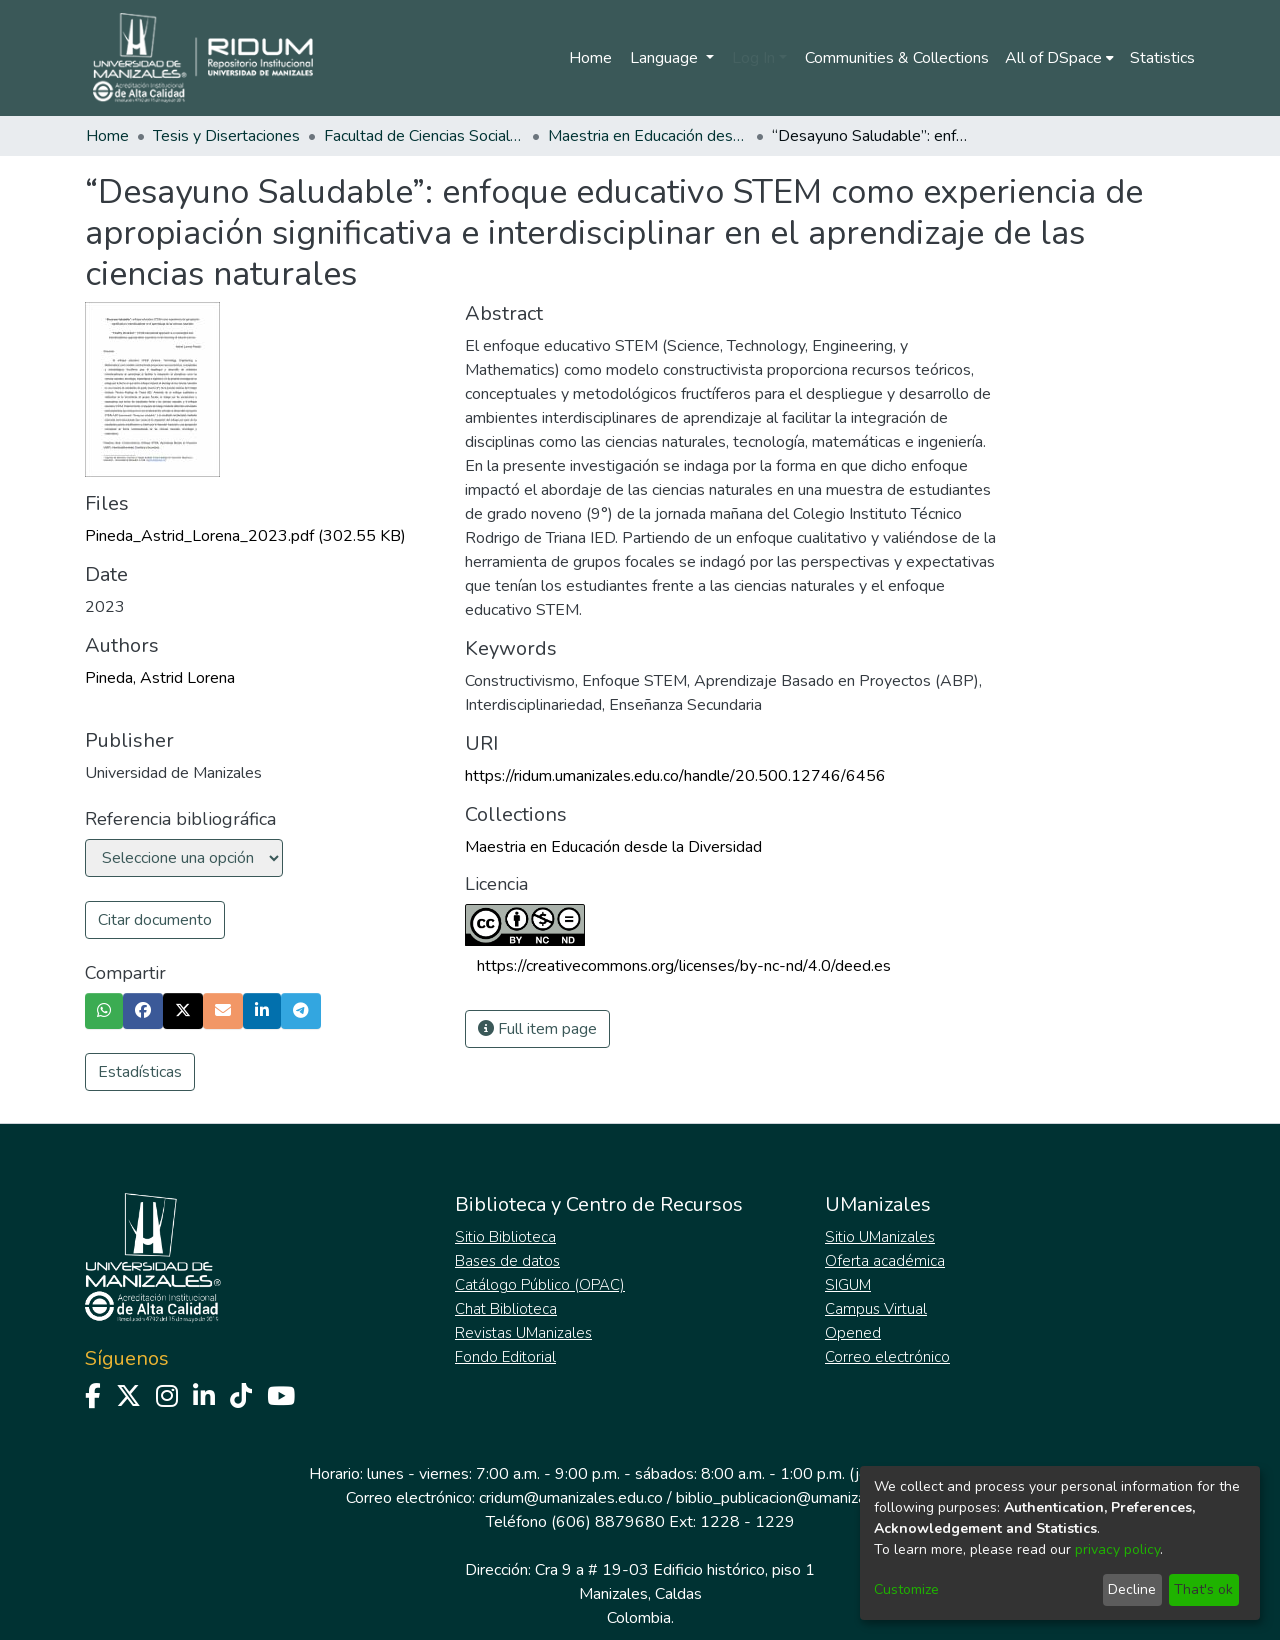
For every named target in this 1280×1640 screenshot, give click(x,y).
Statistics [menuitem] (1162, 58)
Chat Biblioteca (506, 1309)
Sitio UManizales (880, 1237)
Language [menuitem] (666, 58)
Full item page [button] (537, 1029)
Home (590, 58)
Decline (1132, 1589)
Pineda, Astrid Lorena (160, 678)
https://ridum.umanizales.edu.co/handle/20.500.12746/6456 (675, 776)
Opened (853, 1333)
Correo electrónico (887, 1357)
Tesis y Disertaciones (226, 136)
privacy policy (1117, 1549)
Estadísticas (140, 1072)
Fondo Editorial (505, 1357)
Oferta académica (885, 1261)
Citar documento (155, 920)
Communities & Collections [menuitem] (897, 58)
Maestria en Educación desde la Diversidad (648, 136)
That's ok (1203, 1589)
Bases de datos (507, 1261)
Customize (906, 1589)
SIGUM (848, 1285)
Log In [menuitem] (753, 58)
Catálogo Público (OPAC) (540, 1285)
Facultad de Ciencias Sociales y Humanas (424, 136)
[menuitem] (1059, 58)
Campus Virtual (876, 1309)
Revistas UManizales (523, 1333)
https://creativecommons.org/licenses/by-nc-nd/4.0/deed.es (684, 966)
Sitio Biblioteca (505, 1237)
